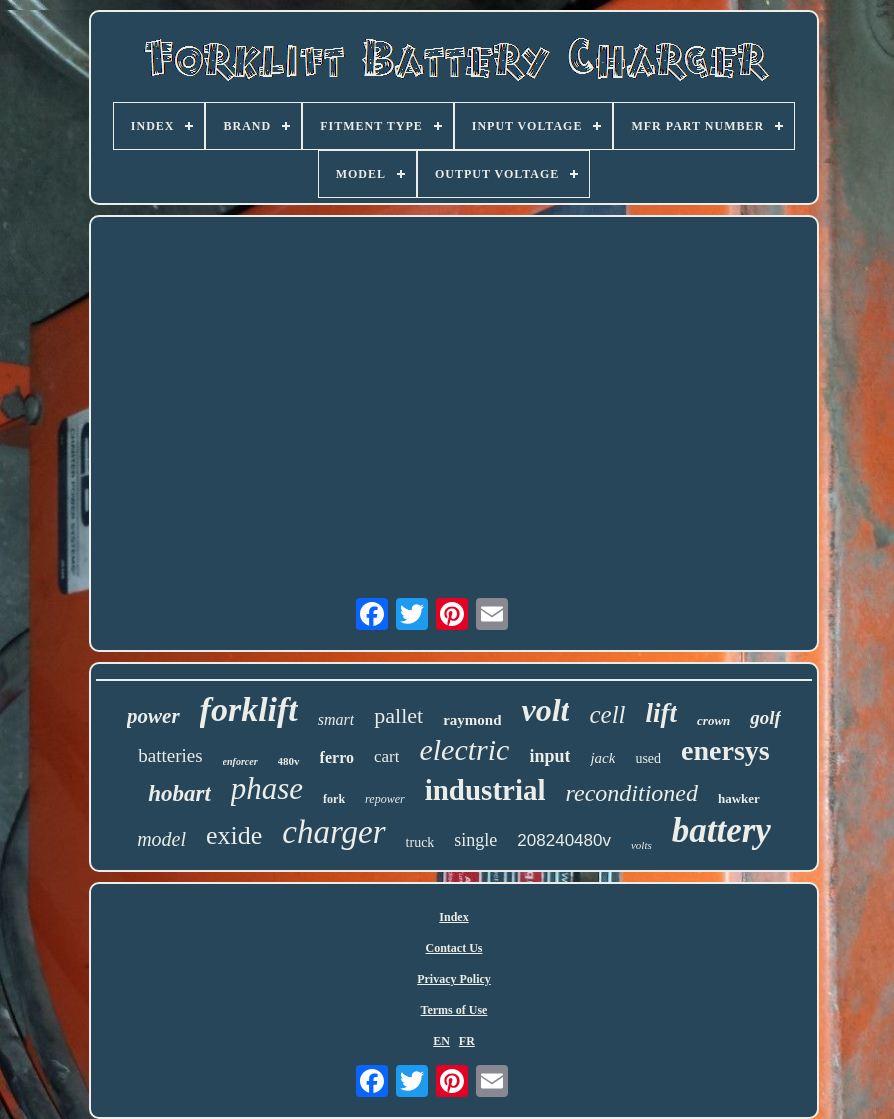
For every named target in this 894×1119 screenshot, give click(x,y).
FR (467, 1041)
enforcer (240, 761)
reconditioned (632, 793)
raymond (472, 720)
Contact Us (454, 948)
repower (385, 799)
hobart (179, 793)
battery (721, 830)
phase (267, 788)
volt (545, 710)
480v (289, 761)
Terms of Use (454, 1010)
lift (662, 713)
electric (464, 749)
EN (441, 1041)
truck (420, 842)
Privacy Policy (454, 979)
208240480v (564, 840)
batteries (170, 755)
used (648, 758)
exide (234, 835)
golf (765, 717)
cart (386, 756)
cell (607, 714)
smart (336, 719)
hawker (739, 798)
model (161, 839)
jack (602, 758)
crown (713, 720)
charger (333, 832)
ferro (337, 757)
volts (641, 845)
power (153, 716)
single (475, 840)
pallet (398, 715)
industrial (485, 790)
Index (453, 917)
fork (334, 799)
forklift (249, 709)
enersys (725, 750)
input (549, 756)
